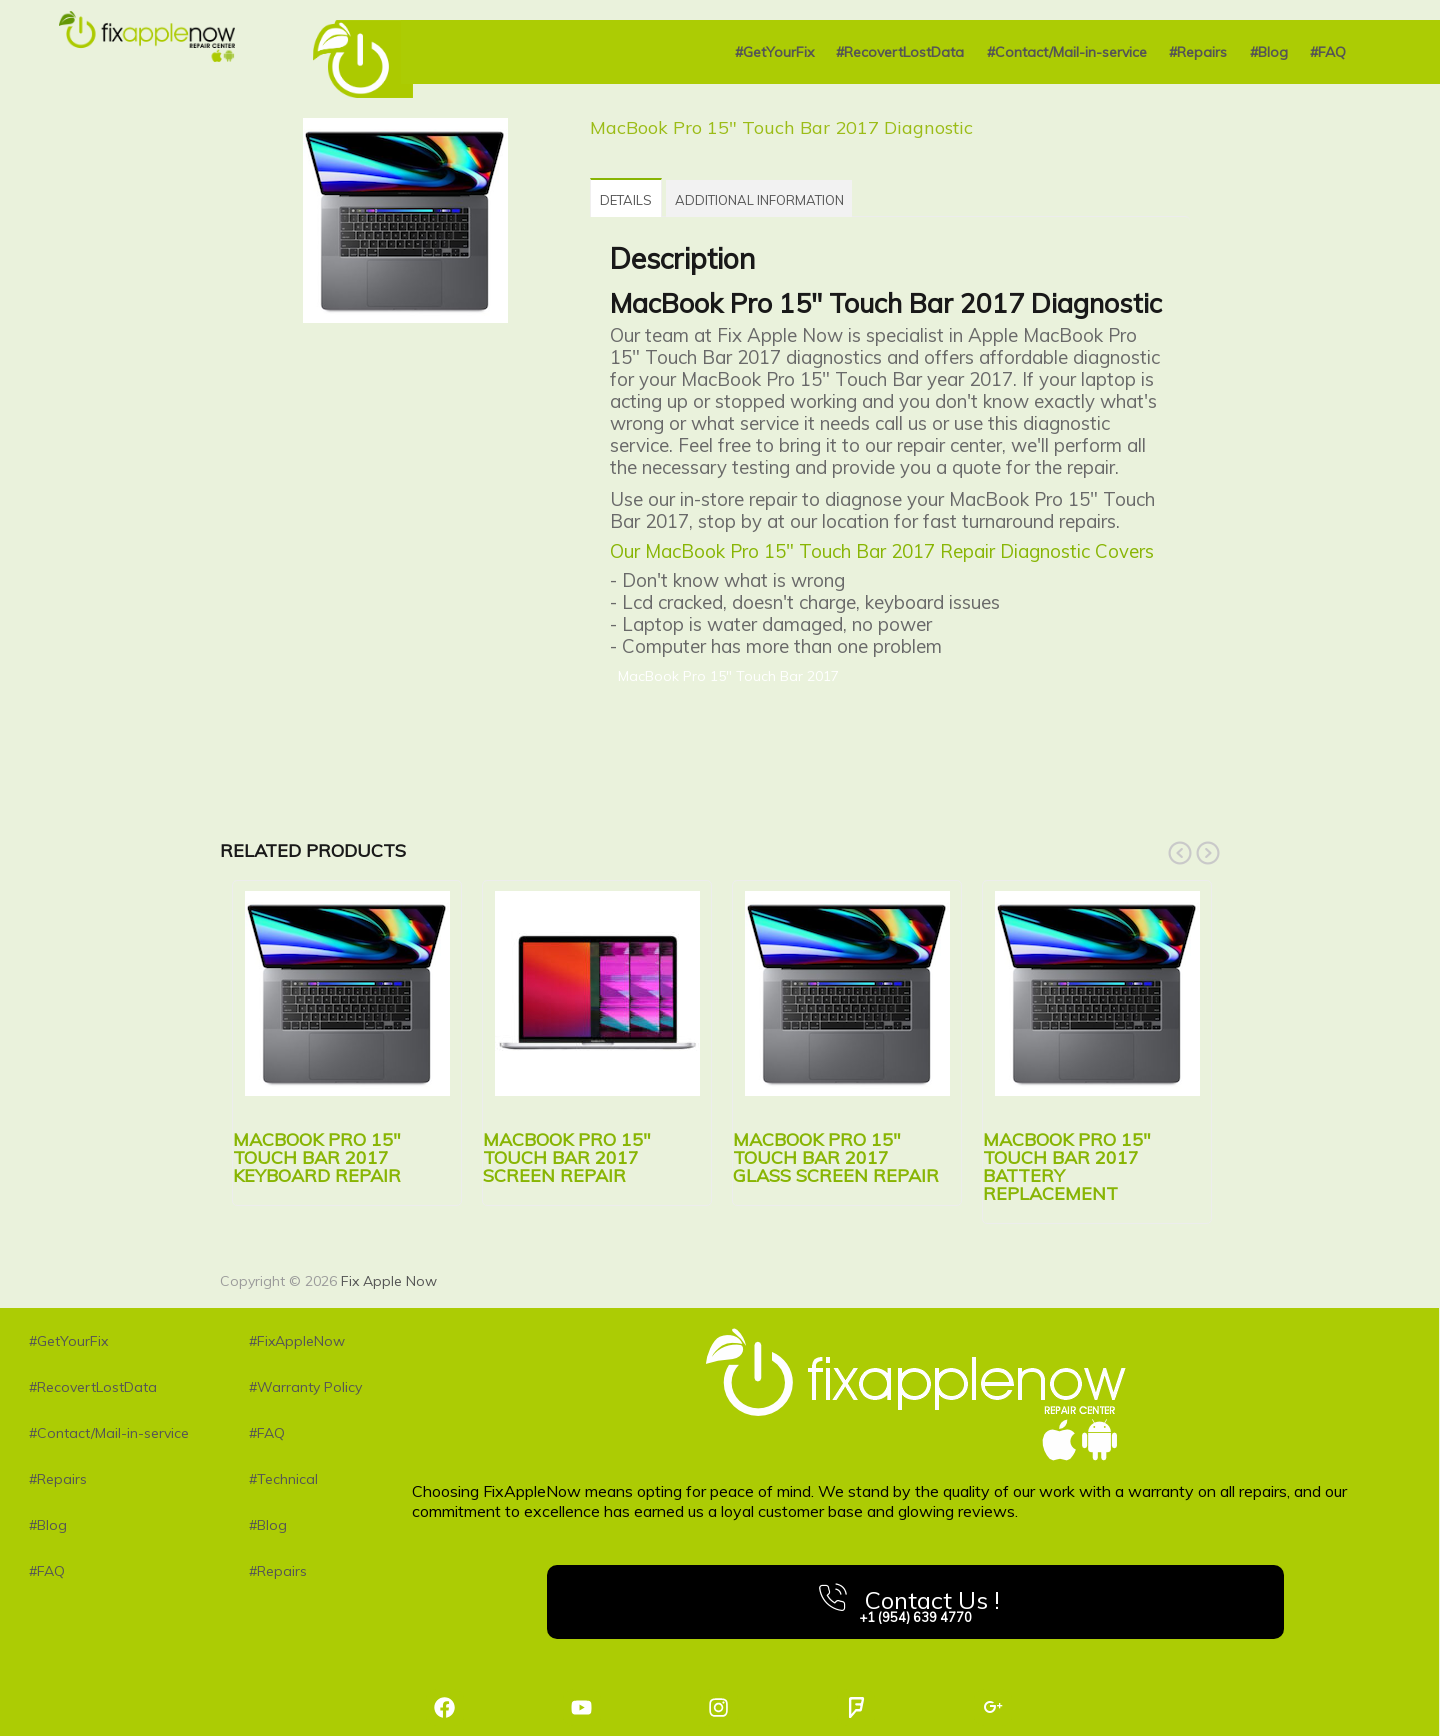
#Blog (1269, 52)
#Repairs (1198, 52)
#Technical (283, 1475)
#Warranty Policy (305, 1383)
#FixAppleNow (297, 1337)
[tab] (637, 195)
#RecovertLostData (900, 52)
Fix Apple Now (389, 1277)
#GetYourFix (774, 52)
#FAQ (1328, 52)
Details (637, 198)
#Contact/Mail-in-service (1067, 52)
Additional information (792, 198)
